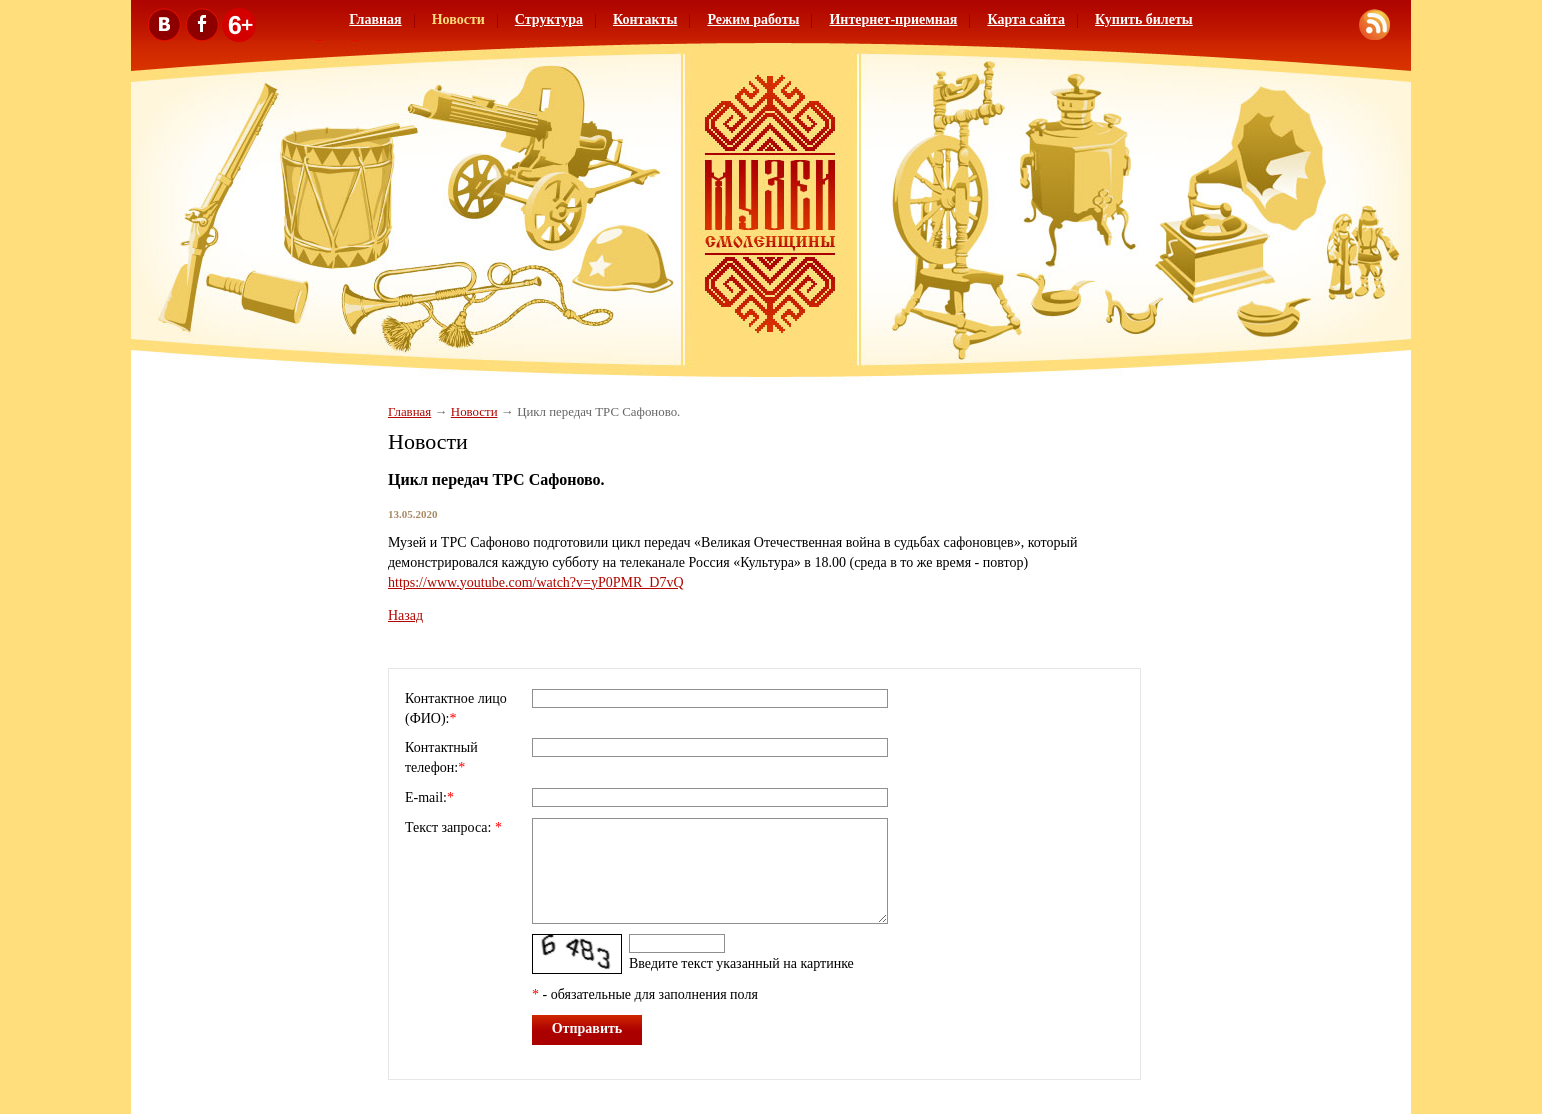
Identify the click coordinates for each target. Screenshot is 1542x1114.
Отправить (587, 1028)
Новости (458, 19)
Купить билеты (1144, 19)
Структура (549, 19)
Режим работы (753, 19)
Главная (375, 19)
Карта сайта (1026, 19)
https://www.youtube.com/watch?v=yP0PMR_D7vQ (536, 582)
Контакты (645, 19)
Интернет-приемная (893, 19)
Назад (405, 615)
